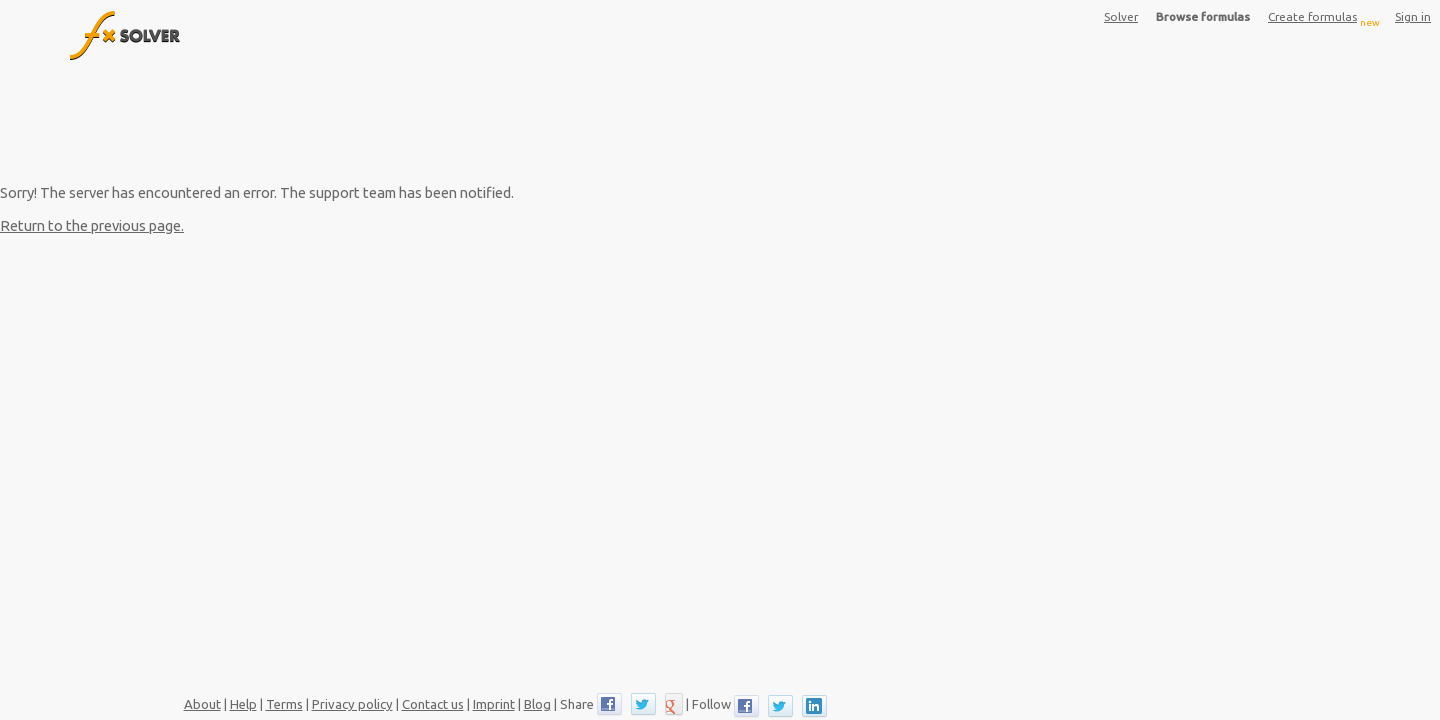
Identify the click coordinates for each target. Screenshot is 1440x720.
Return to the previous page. (92, 225)
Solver (1121, 16)
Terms (284, 704)
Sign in (1413, 16)
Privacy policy (352, 704)
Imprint (494, 704)
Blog (537, 704)
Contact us (433, 704)
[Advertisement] (498, 121)
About (202, 704)
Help (243, 704)
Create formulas (1324, 19)
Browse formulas (1203, 16)
